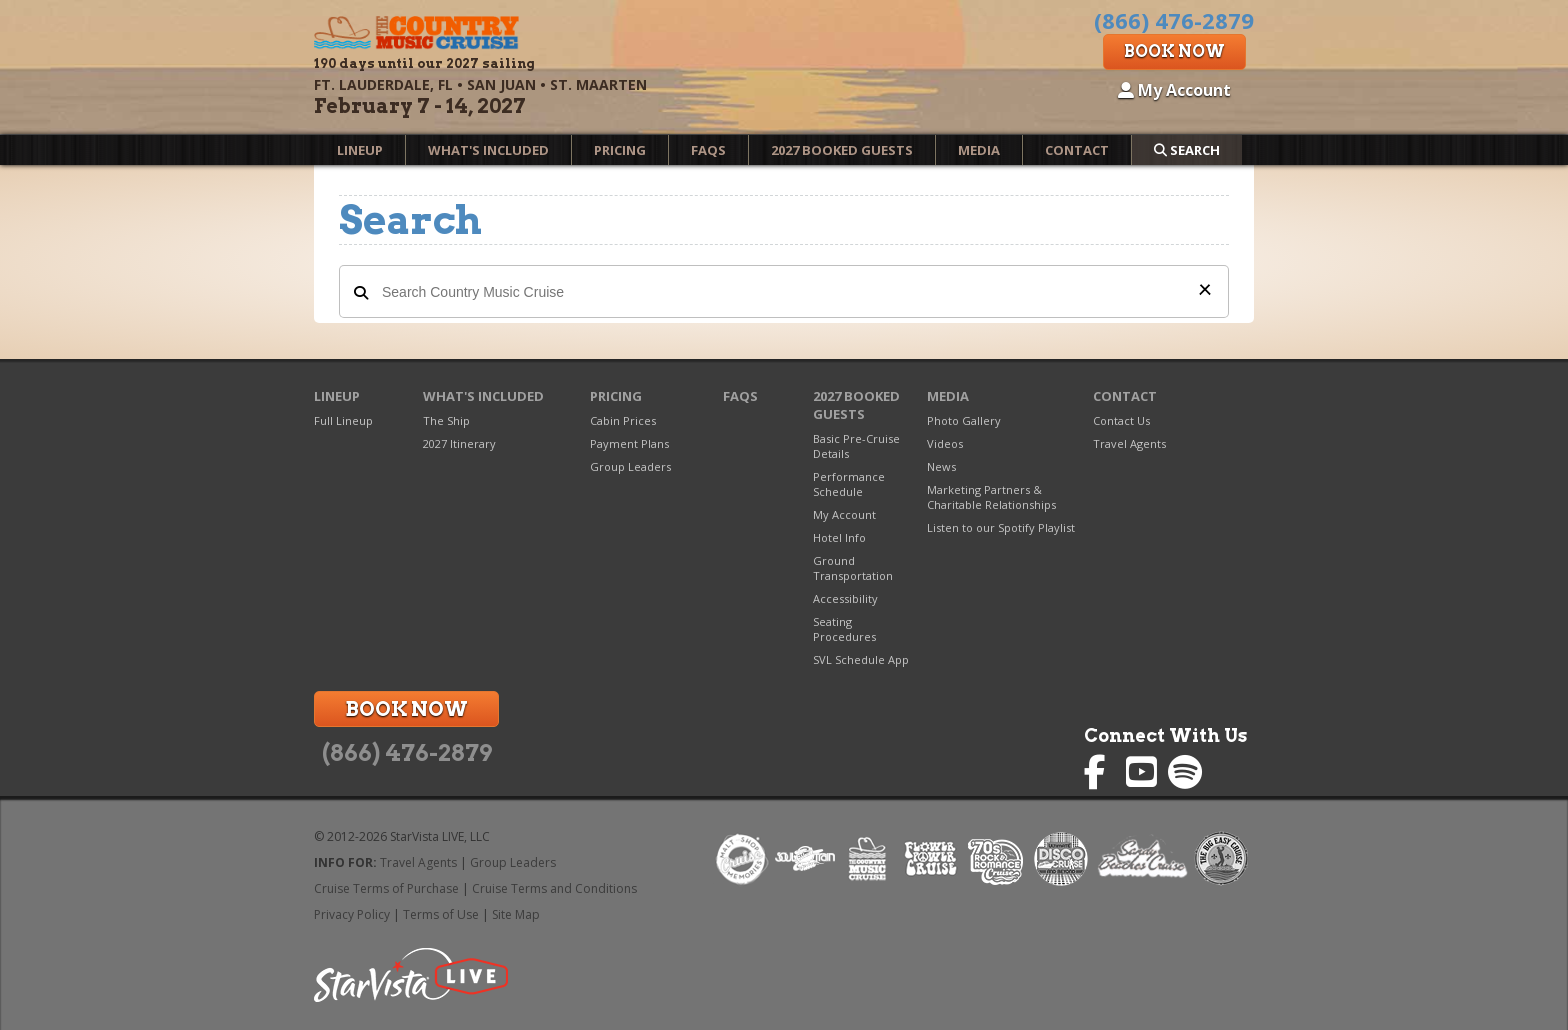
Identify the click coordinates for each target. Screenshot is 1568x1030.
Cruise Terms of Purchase (386, 888)
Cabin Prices (623, 420)
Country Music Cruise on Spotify (1185, 772)
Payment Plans (629, 443)
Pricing (620, 150)
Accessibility (845, 598)
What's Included (488, 150)
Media (979, 150)
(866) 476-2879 (407, 753)
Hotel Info (839, 537)
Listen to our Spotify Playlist (1001, 527)
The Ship (446, 420)
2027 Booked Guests (842, 150)
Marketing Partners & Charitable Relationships (991, 497)
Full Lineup (343, 420)
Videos (945, 443)
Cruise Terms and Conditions (554, 888)
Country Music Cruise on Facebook (1101, 772)
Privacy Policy (352, 914)
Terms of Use (441, 914)
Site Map (516, 914)
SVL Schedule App (861, 659)
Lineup (360, 150)
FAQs (708, 150)
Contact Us (1121, 420)
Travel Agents (1129, 443)
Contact (1077, 150)
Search (1187, 150)
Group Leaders (630, 466)
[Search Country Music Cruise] (784, 291)
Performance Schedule (849, 484)
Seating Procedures (844, 629)
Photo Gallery (964, 420)
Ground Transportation (853, 568)
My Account (1174, 90)
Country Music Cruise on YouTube (1143, 772)
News (941, 466)
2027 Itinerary (459, 443)
